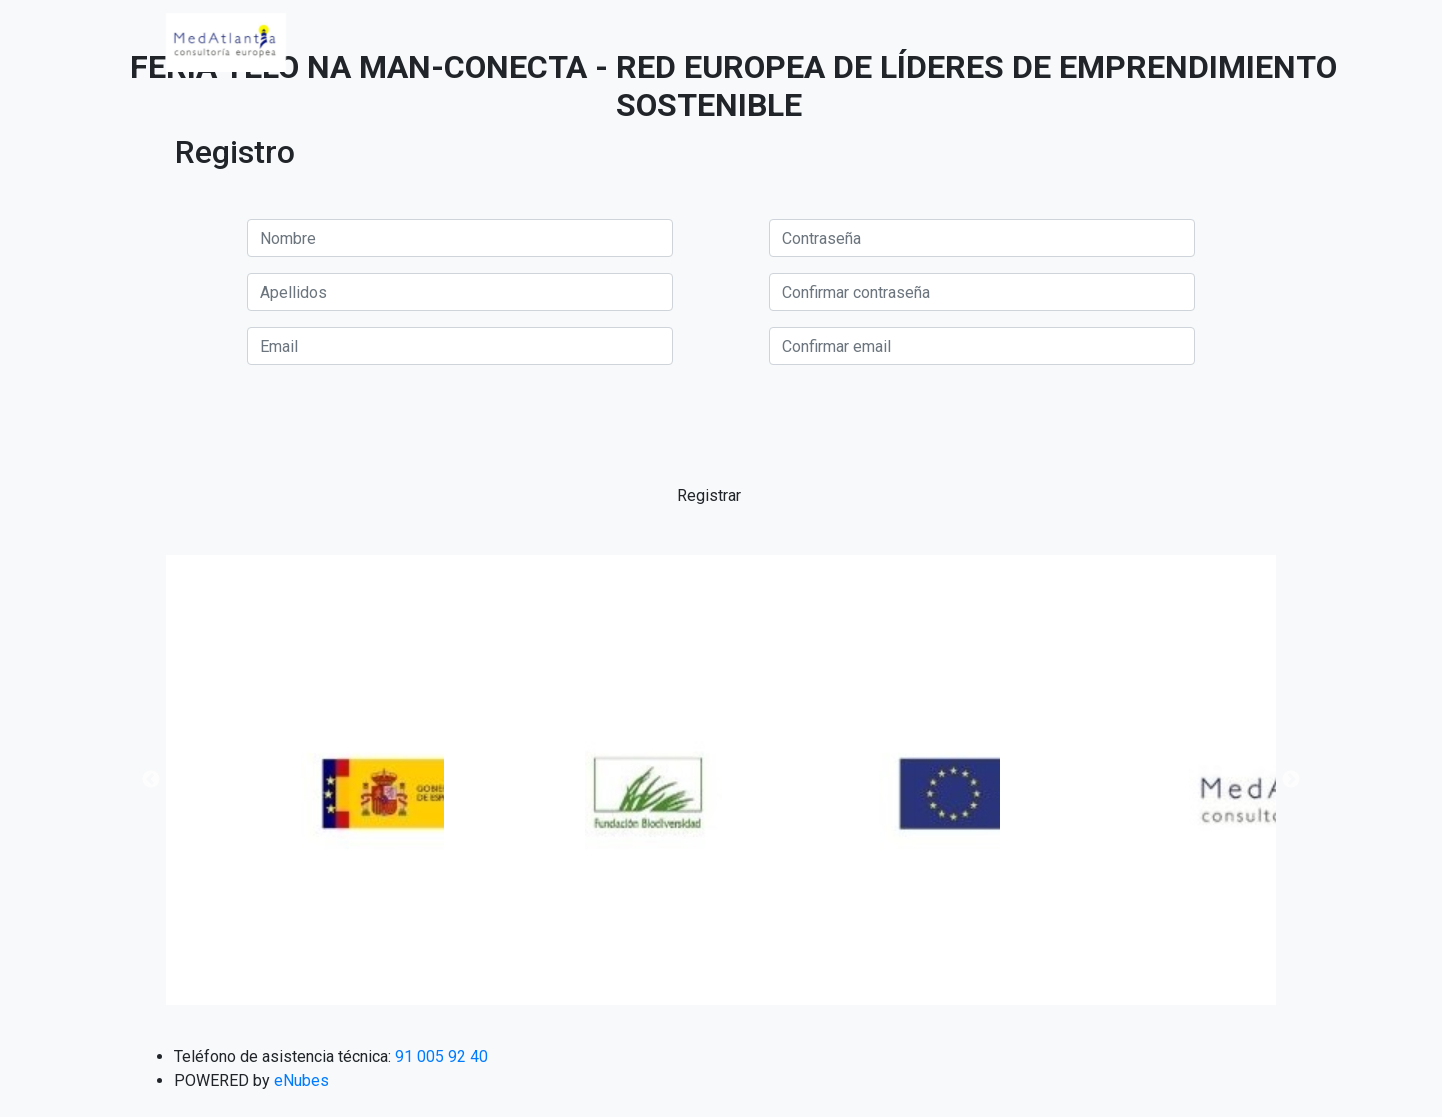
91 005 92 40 (441, 1056)
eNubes (301, 1080)
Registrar (709, 495)
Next (1291, 780)
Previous (151, 780)
